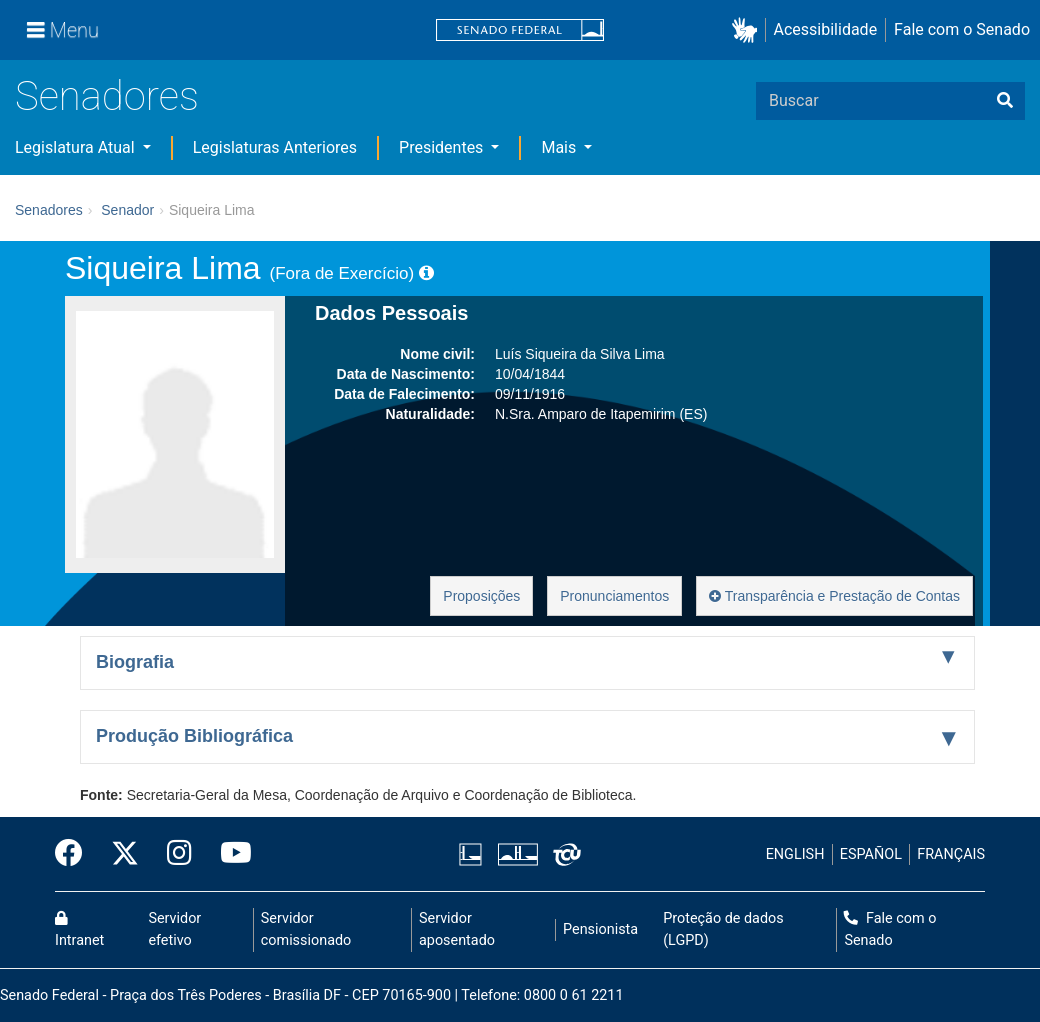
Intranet (79, 930)
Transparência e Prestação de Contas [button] (834, 596)
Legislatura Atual (77, 147)
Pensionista (600, 929)
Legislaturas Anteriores (275, 147)
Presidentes (443, 147)
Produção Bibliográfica (194, 736)
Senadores (107, 96)
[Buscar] (1005, 101)
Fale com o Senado (962, 29)
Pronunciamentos (614, 596)
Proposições (481, 596)
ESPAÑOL (871, 854)
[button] (748, 30)
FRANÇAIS (951, 854)
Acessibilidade (826, 29)
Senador (127, 210)
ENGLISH (795, 854)
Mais (560, 147)
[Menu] (63, 30)
